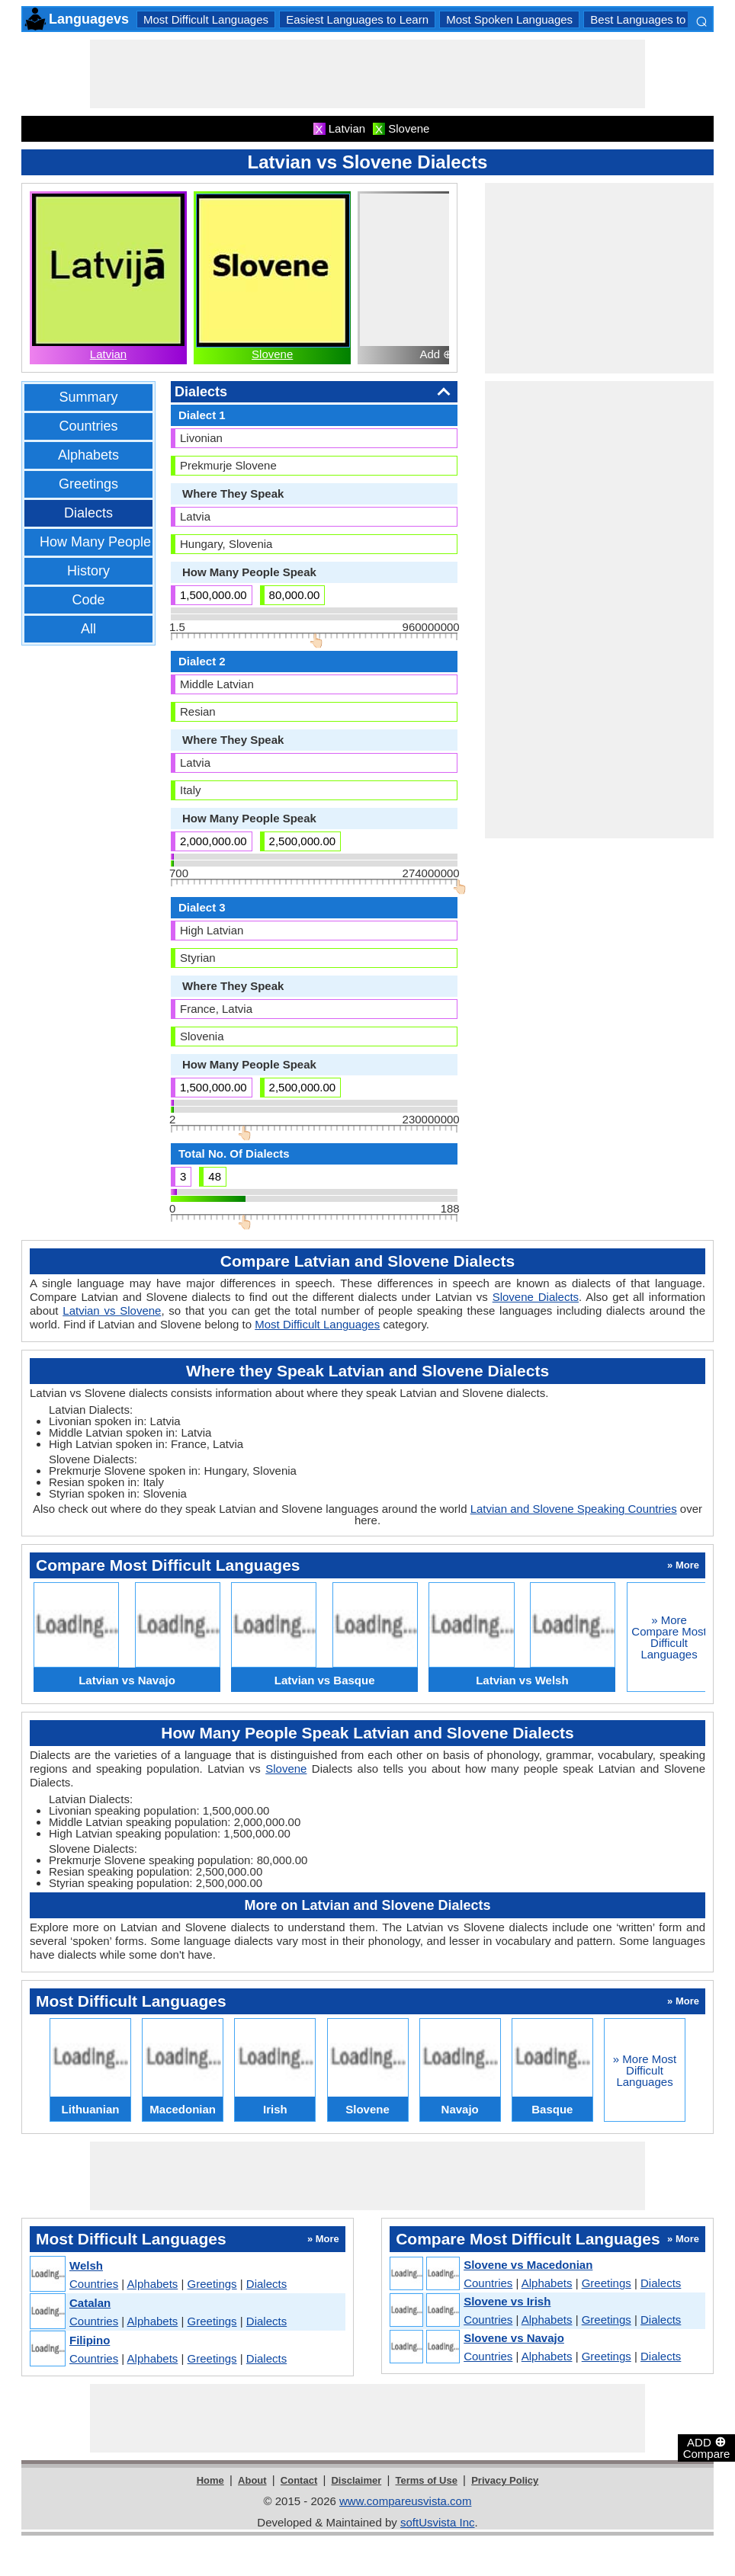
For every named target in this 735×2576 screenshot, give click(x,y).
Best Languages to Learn (654, 19)
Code (88, 599)
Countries (88, 426)
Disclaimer (356, 2480)
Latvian (108, 354)
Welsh (86, 2265)
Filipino (89, 2340)
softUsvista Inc (437, 2522)
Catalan (90, 2302)
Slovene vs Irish (507, 2301)
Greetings (88, 484)
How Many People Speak (117, 541)
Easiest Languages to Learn (357, 19)
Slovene (272, 354)
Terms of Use (426, 2480)
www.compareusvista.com (405, 2500)
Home (210, 2480)
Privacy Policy (504, 2480)
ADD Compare (706, 2447)
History (88, 570)
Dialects (88, 513)
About (252, 2480)
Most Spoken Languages (509, 19)
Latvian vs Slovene (112, 1310)
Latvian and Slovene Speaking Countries (573, 1508)
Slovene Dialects (536, 1296)
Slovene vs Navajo (514, 2337)
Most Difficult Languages (205, 19)
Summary (88, 397)
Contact (299, 2480)
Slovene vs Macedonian (528, 2264)
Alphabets (88, 455)
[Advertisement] (367, 74)
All (88, 628)
